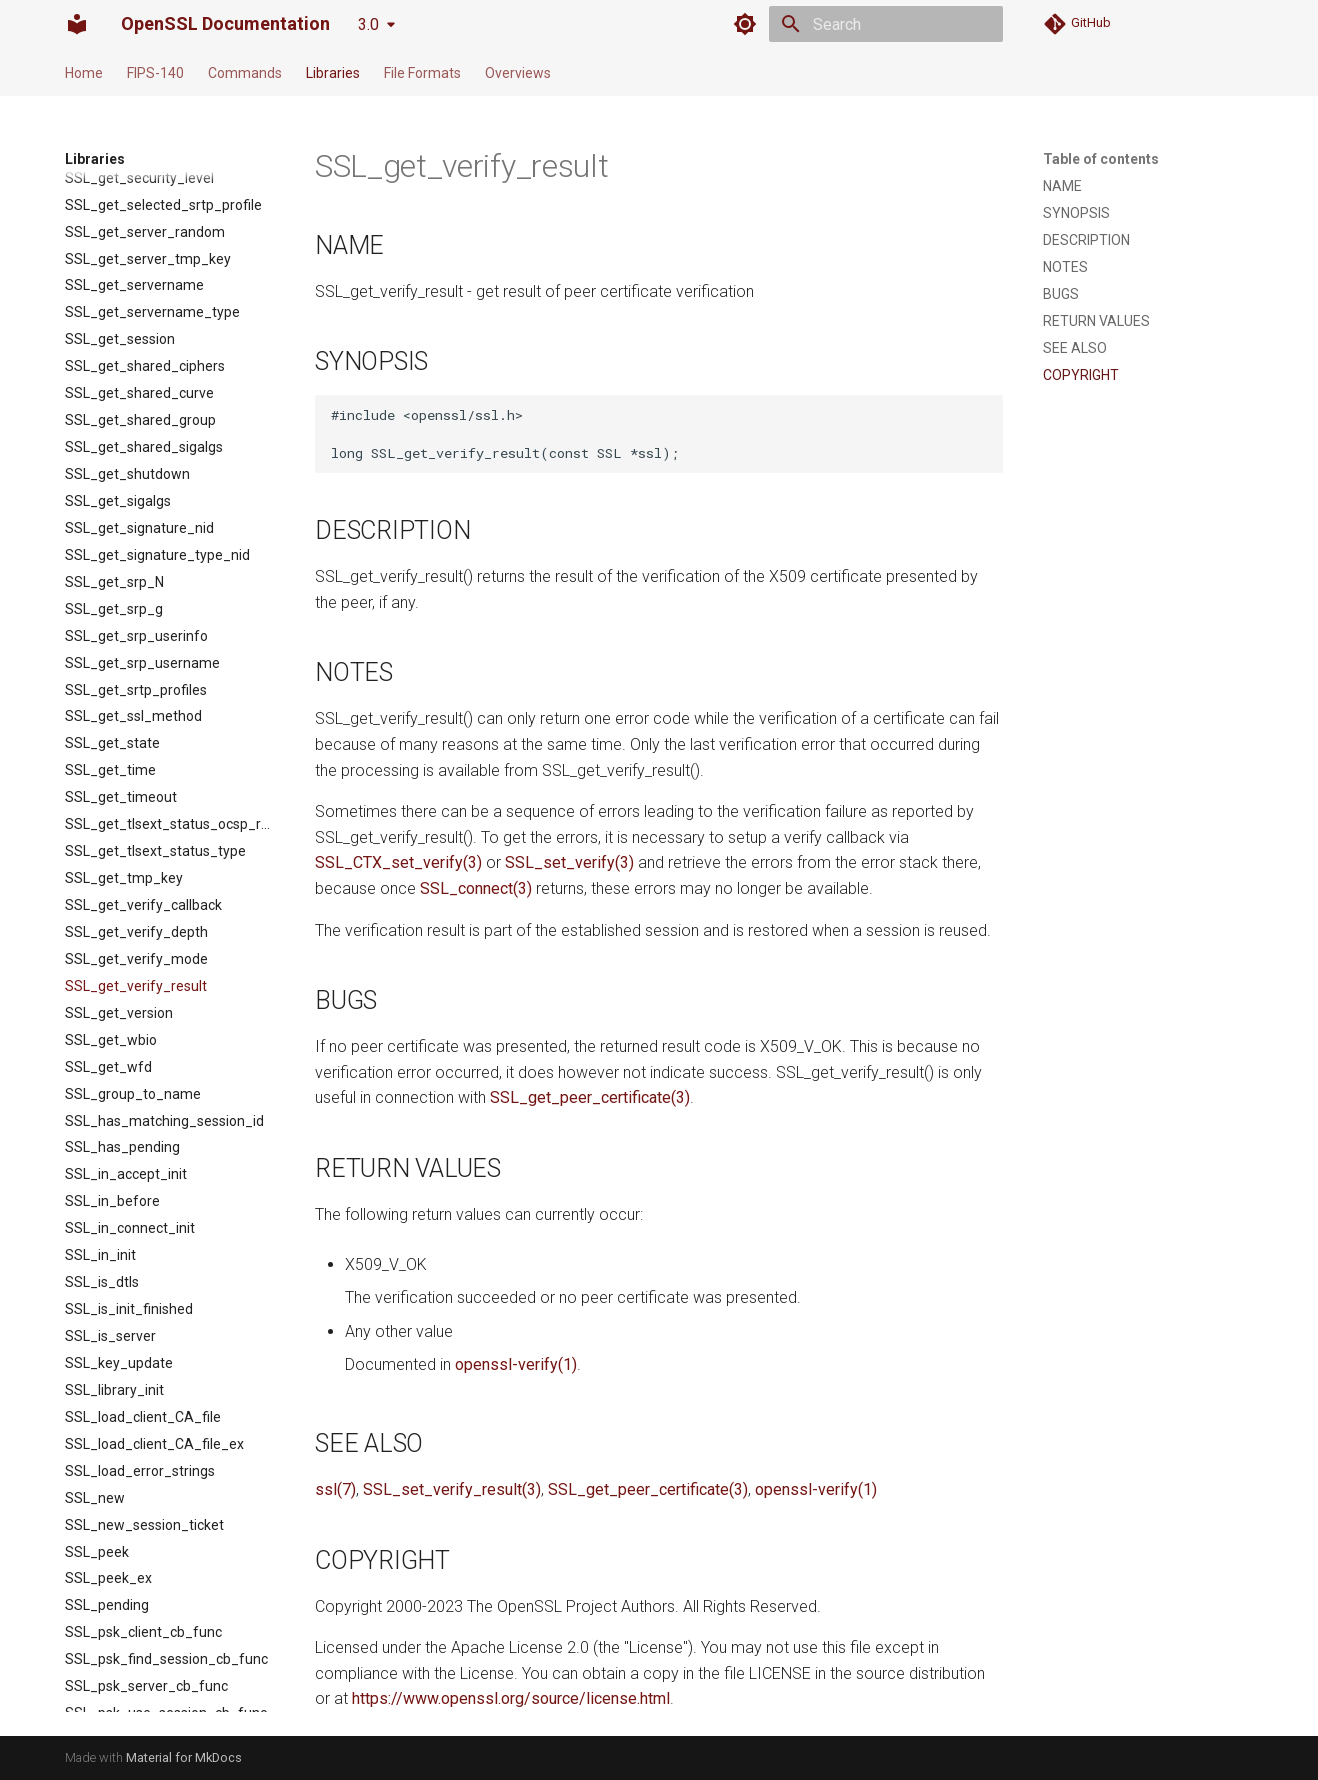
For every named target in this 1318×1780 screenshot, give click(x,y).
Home (84, 73)
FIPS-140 (155, 73)
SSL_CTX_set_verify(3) (398, 862)
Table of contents (1101, 159)
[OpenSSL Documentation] (77, 24)
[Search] (886, 24)
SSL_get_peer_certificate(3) (590, 1097)
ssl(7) (335, 1489)
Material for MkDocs (184, 1757)
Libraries (333, 73)
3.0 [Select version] (368, 24)
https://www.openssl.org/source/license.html (511, 1698)
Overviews (518, 73)
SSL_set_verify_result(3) (452, 1489)
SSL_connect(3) (476, 888)
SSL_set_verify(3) (569, 862)
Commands (245, 73)
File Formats (422, 73)
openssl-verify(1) (516, 1364)
